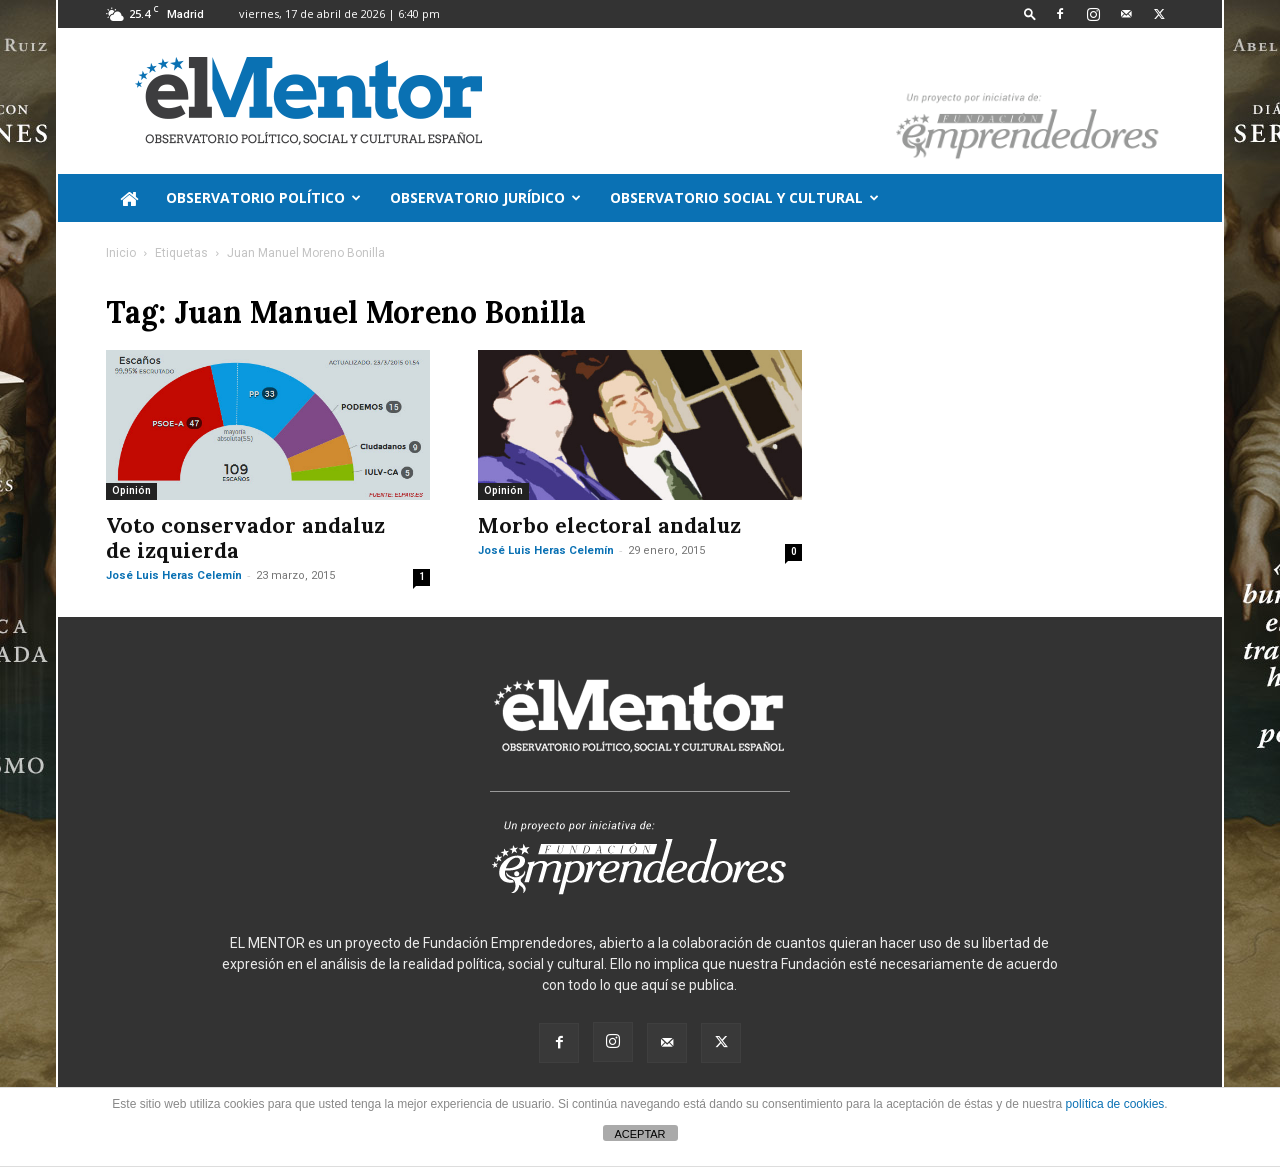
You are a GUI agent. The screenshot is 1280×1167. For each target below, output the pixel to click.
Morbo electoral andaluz (609, 525)
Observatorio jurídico (485, 197)
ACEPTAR (639, 1134)
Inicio (121, 253)
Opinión (131, 490)
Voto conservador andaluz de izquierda (245, 538)
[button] (1030, 13)
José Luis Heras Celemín (174, 575)
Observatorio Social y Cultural (744, 197)
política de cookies (1115, 1104)
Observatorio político (263, 197)
